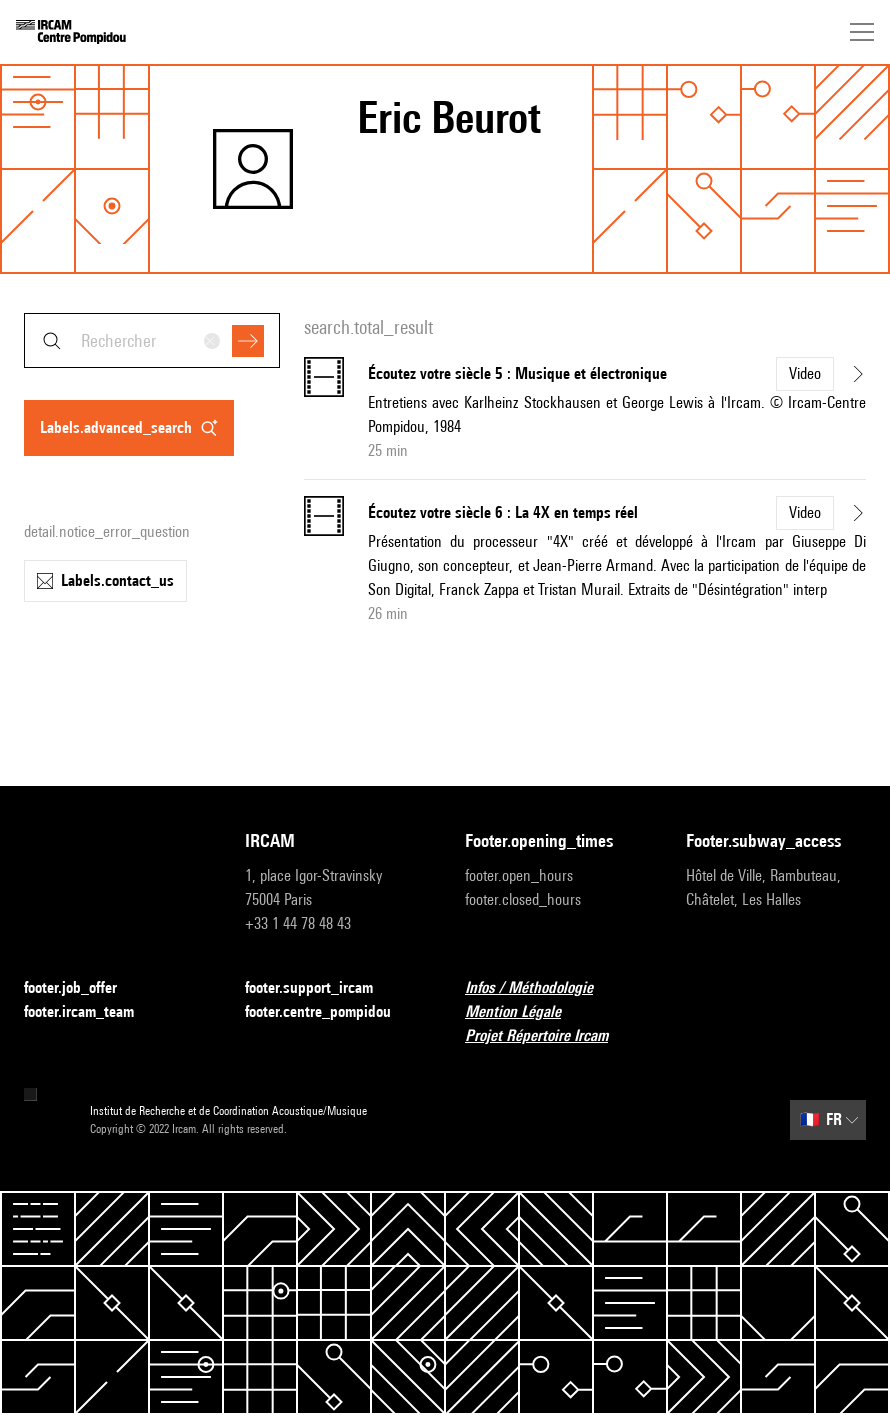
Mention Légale (525, 1012)
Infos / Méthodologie (541, 988)
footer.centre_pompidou (330, 1012)
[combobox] (152, 340)
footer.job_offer (82, 988)
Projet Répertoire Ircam (548, 1036)
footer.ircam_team (91, 1012)
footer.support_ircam (321, 988)
